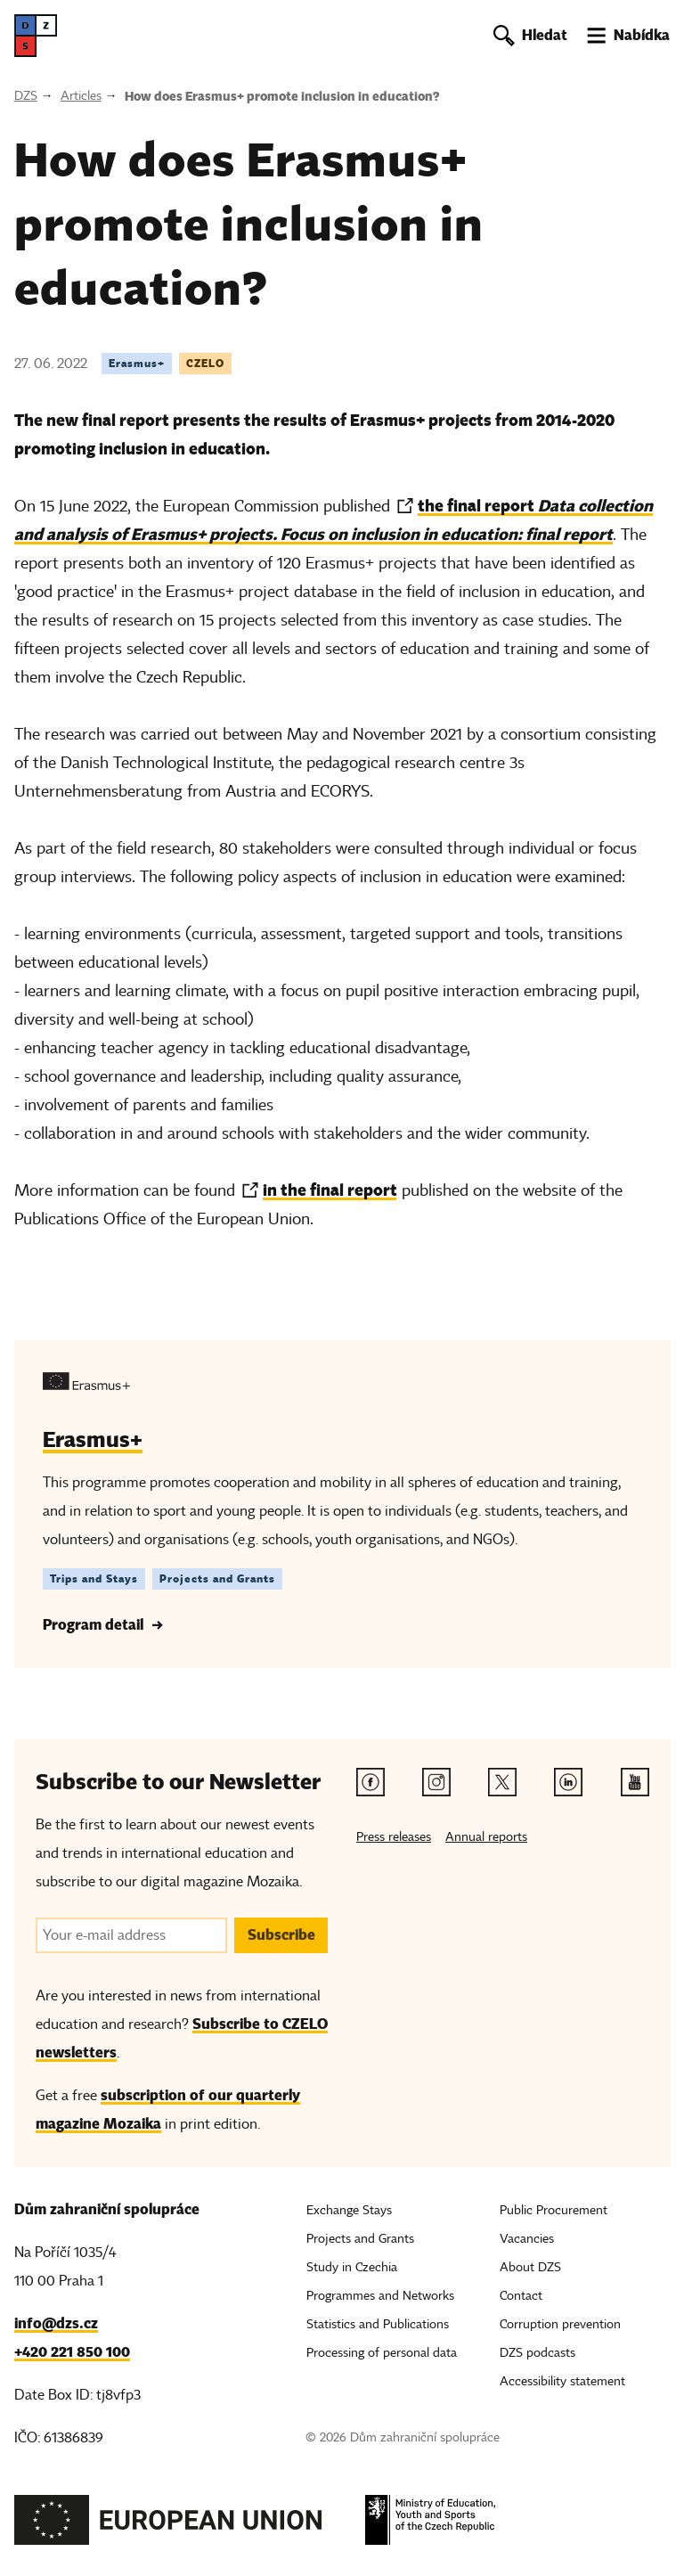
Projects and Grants (360, 2238)
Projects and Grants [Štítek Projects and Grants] (217, 1578)
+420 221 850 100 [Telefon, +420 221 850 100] (72, 2352)
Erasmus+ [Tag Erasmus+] (137, 363)
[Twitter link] (502, 1782)
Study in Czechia (351, 2267)
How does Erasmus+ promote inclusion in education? (282, 96)
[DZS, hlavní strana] (35, 35)
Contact (521, 2295)
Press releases (393, 1836)
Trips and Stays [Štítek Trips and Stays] (94, 1578)
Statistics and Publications (377, 2324)
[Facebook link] (370, 1782)
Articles (81, 95)
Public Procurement (553, 2210)
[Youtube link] (635, 1782)
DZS (25, 95)
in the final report (330, 1190)
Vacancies (527, 2238)
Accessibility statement (562, 2381)
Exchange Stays (349, 2210)
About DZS (530, 2267)
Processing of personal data (381, 2352)
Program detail (93, 1624)
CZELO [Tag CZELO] (205, 363)
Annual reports (486, 1836)
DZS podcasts (537, 2352)
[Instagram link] (436, 1782)
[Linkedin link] (568, 1782)
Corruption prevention (560, 2324)
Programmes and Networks (380, 2295)
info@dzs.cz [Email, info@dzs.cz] (56, 2323)
